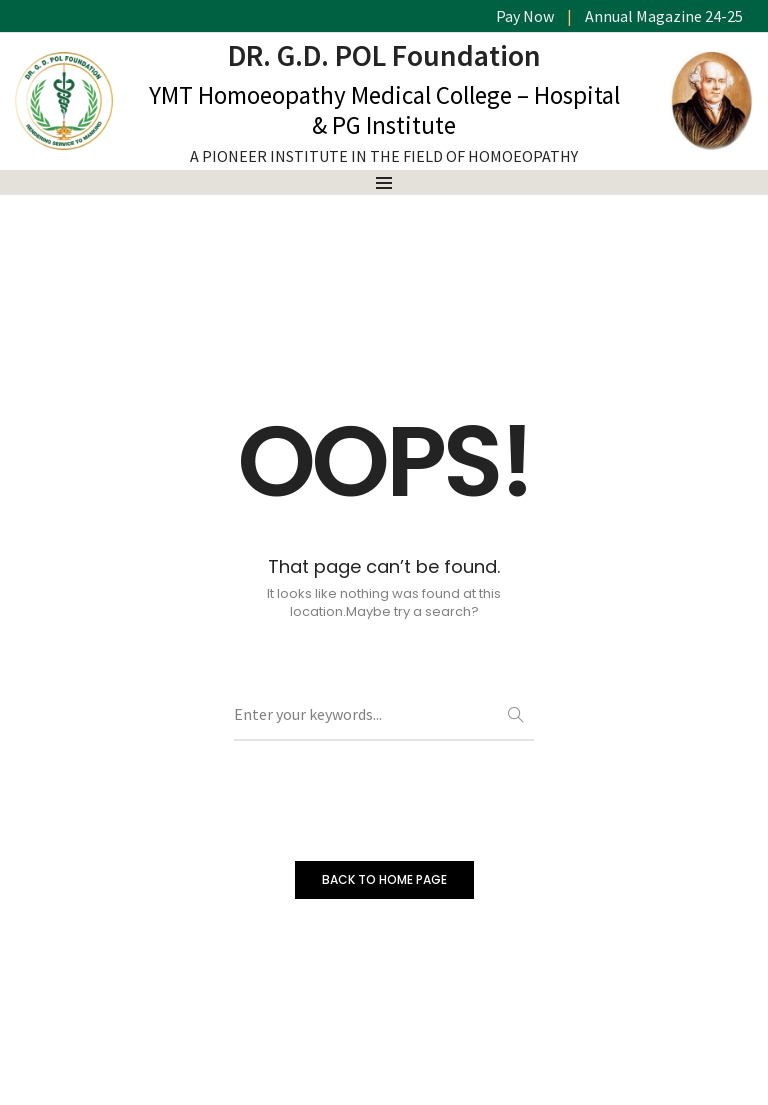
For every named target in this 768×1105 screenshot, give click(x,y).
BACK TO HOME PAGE (384, 879)
